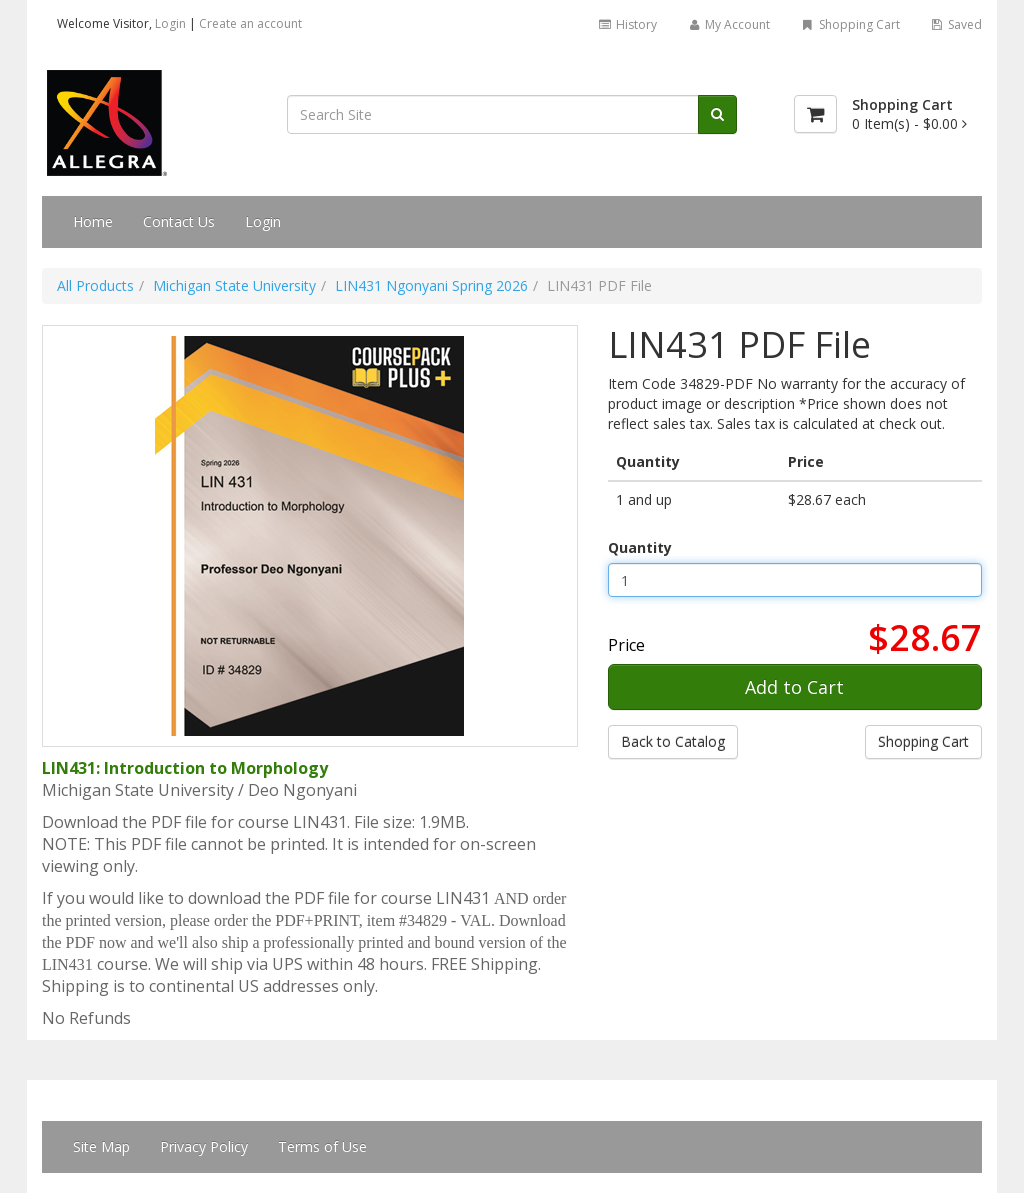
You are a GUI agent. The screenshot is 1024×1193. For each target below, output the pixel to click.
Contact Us (179, 221)
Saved (956, 24)
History (626, 24)
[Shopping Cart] (815, 114)
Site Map (101, 1146)
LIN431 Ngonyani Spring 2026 (431, 285)
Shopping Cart (849, 24)
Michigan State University (234, 285)
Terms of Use (322, 1146)
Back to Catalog (673, 741)
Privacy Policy (204, 1146)
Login (170, 23)
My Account (728, 24)
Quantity (640, 547)
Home (93, 221)
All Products (95, 285)
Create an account (250, 23)
